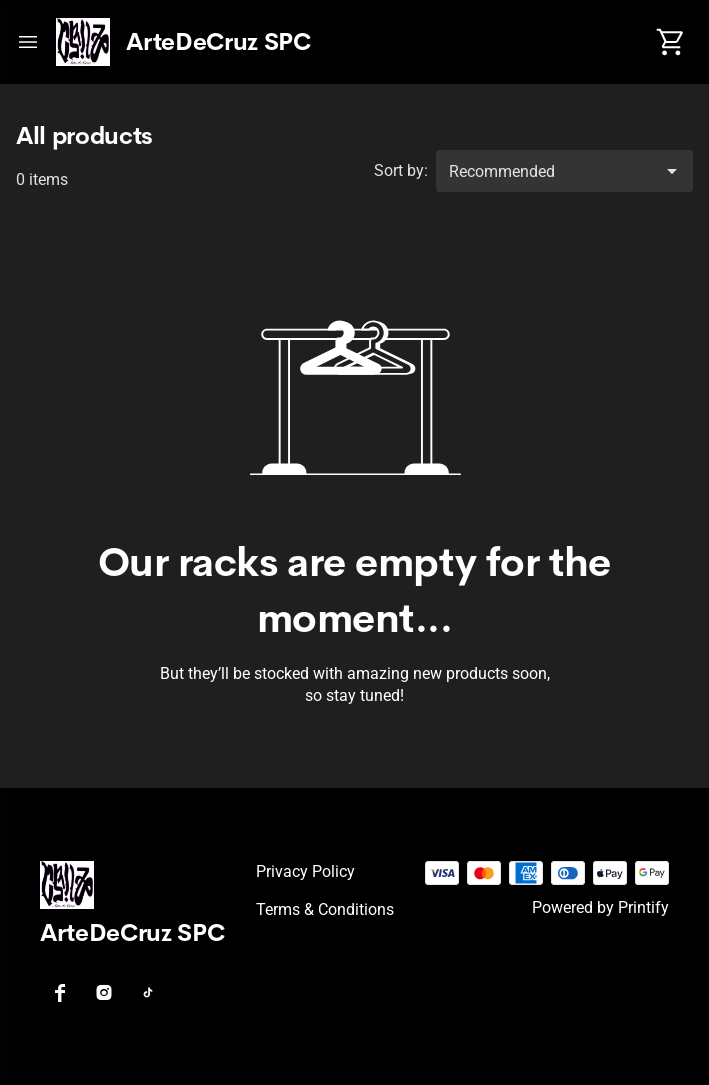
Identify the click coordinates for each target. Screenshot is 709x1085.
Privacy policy (305, 871)
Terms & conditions (325, 909)
